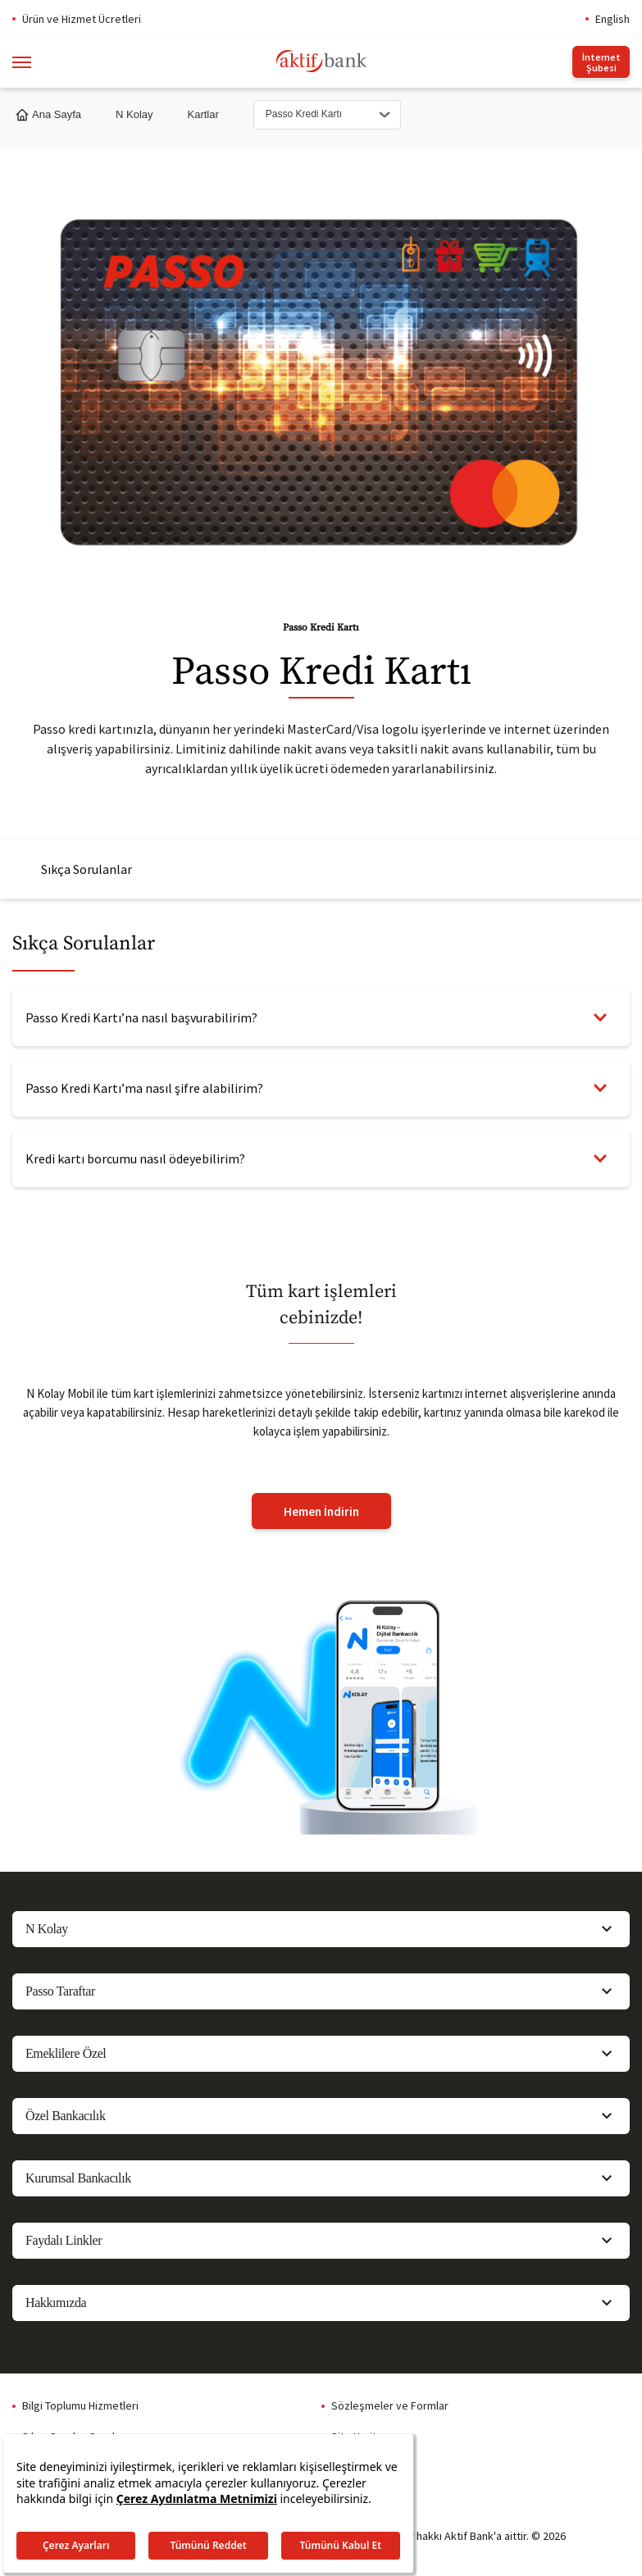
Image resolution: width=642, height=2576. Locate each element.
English (612, 18)
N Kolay (134, 114)
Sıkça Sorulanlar (86, 869)
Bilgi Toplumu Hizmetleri (80, 2405)
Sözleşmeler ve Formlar (389, 2405)
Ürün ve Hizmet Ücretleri (81, 18)
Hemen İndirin (321, 1511)
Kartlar (203, 114)
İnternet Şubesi (601, 62)
